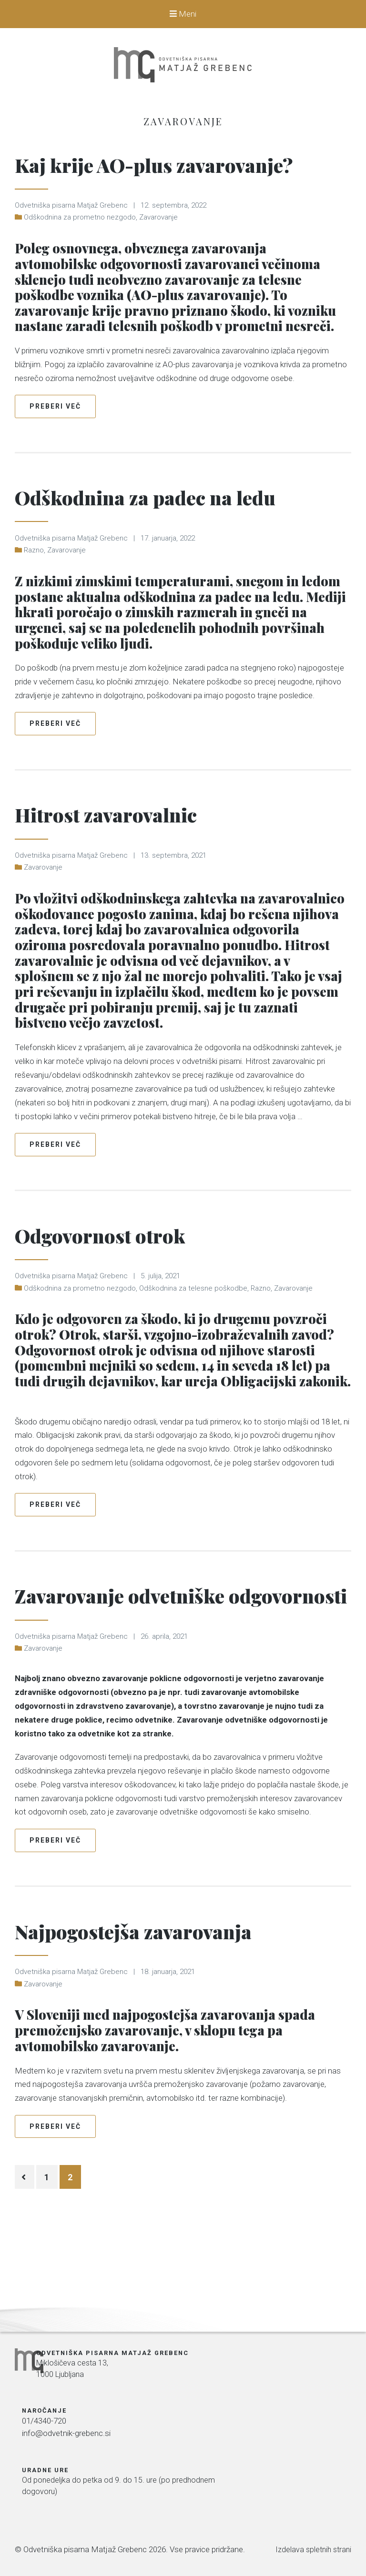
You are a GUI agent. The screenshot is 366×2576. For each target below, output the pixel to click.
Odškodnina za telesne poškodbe (193, 1319)
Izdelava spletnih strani (311, 2545)
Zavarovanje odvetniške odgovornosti (146, 1641)
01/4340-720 (165, 2443)
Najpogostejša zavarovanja (162, 1992)
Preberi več (55, 438)
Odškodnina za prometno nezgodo (80, 249)
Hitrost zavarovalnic (129, 845)
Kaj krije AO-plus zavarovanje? (114, 179)
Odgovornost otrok (124, 1265)
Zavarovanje (158, 249)
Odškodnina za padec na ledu (179, 527)
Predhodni (26, 2240)
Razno (34, 582)
